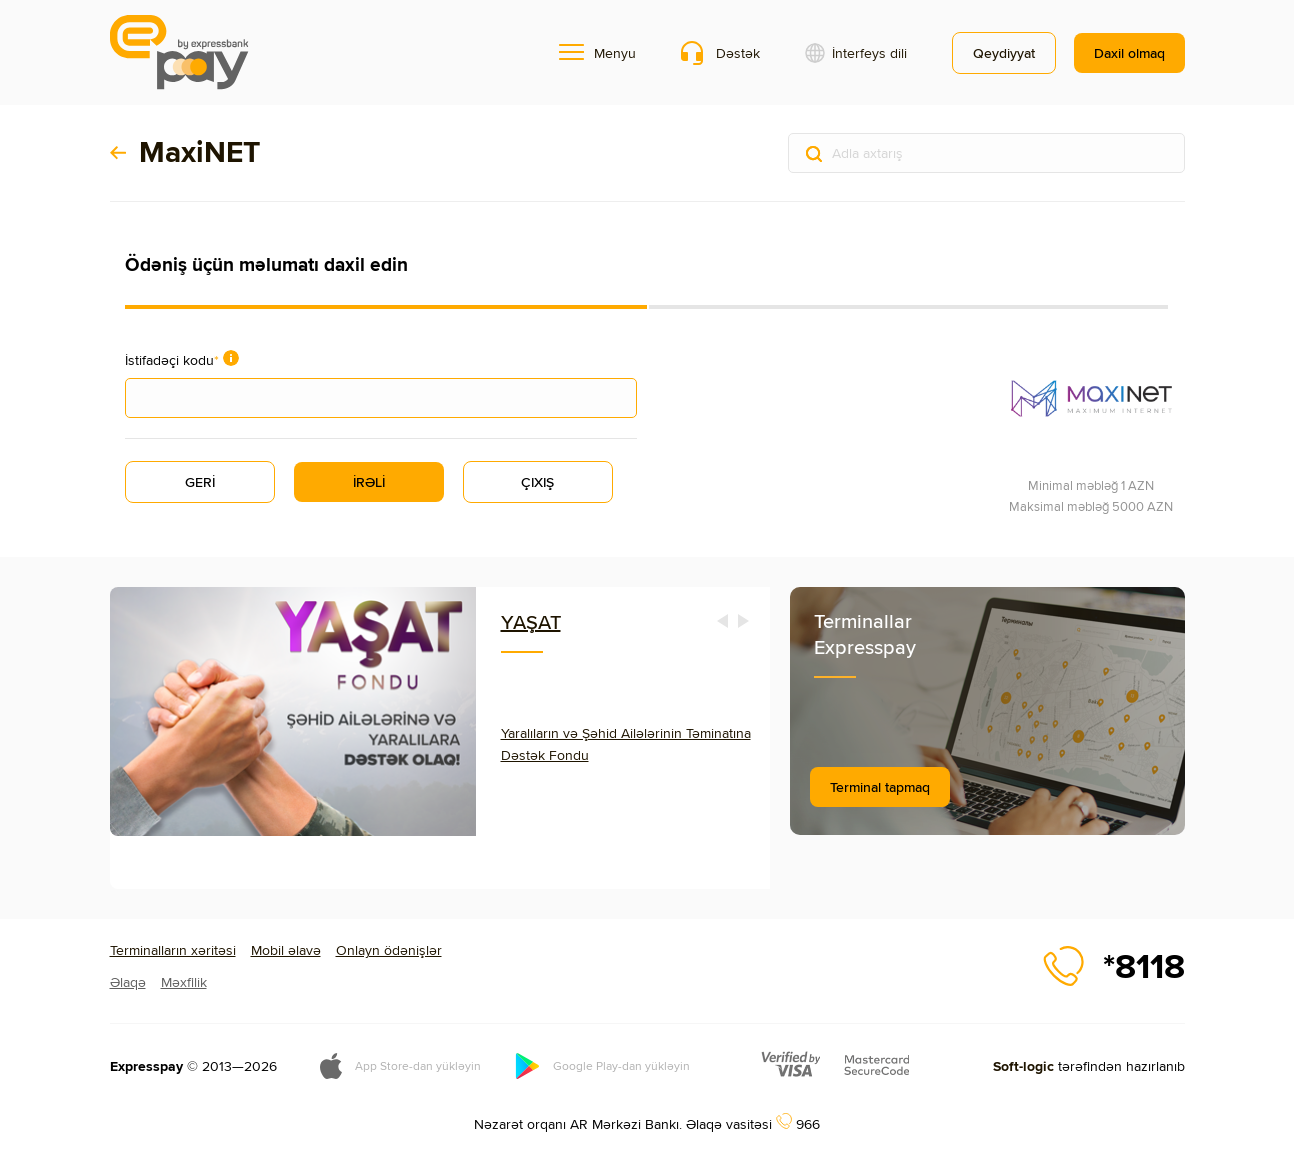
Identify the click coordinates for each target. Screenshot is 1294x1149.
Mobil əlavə (286, 950)
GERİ (200, 482)
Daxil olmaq (1129, 53)
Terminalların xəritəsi (173, 950)
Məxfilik (184, 982)
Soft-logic (1023, 1066)
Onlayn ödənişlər (389, 950)
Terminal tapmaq (880, 787)
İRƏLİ (369, 482)
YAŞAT (531, 621)
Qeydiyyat (1004, 53)
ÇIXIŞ (537, 482)
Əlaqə (128, 982)
